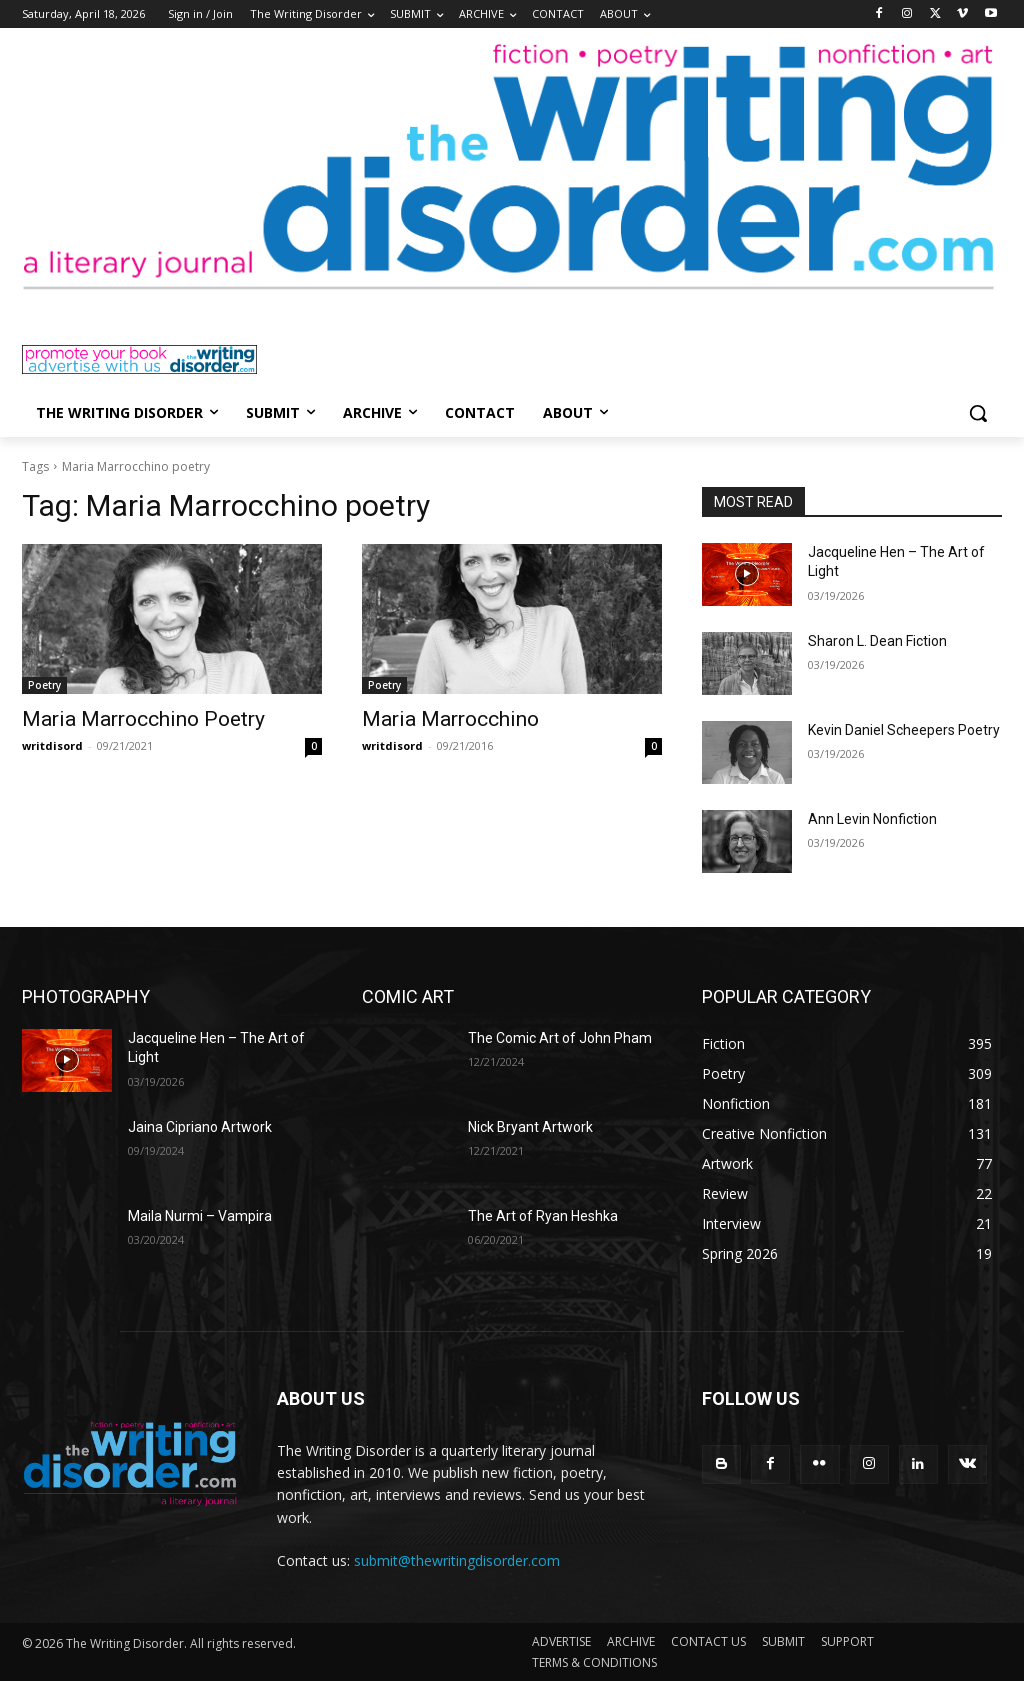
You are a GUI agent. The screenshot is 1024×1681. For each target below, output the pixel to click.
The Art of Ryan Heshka (543, 1216)
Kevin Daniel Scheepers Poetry (904, 730)
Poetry (44, 685)
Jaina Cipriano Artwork (200, 1127)
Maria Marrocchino (450, 719)
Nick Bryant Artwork (530, 1127)
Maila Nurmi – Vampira (200, 1216)
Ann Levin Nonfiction (872, 819)
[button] (978, 413)
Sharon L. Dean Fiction (877, 641)
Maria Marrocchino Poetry (143, 719)
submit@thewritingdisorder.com (457, 1560)
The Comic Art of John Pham (560, 1038)
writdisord (52, 745)
